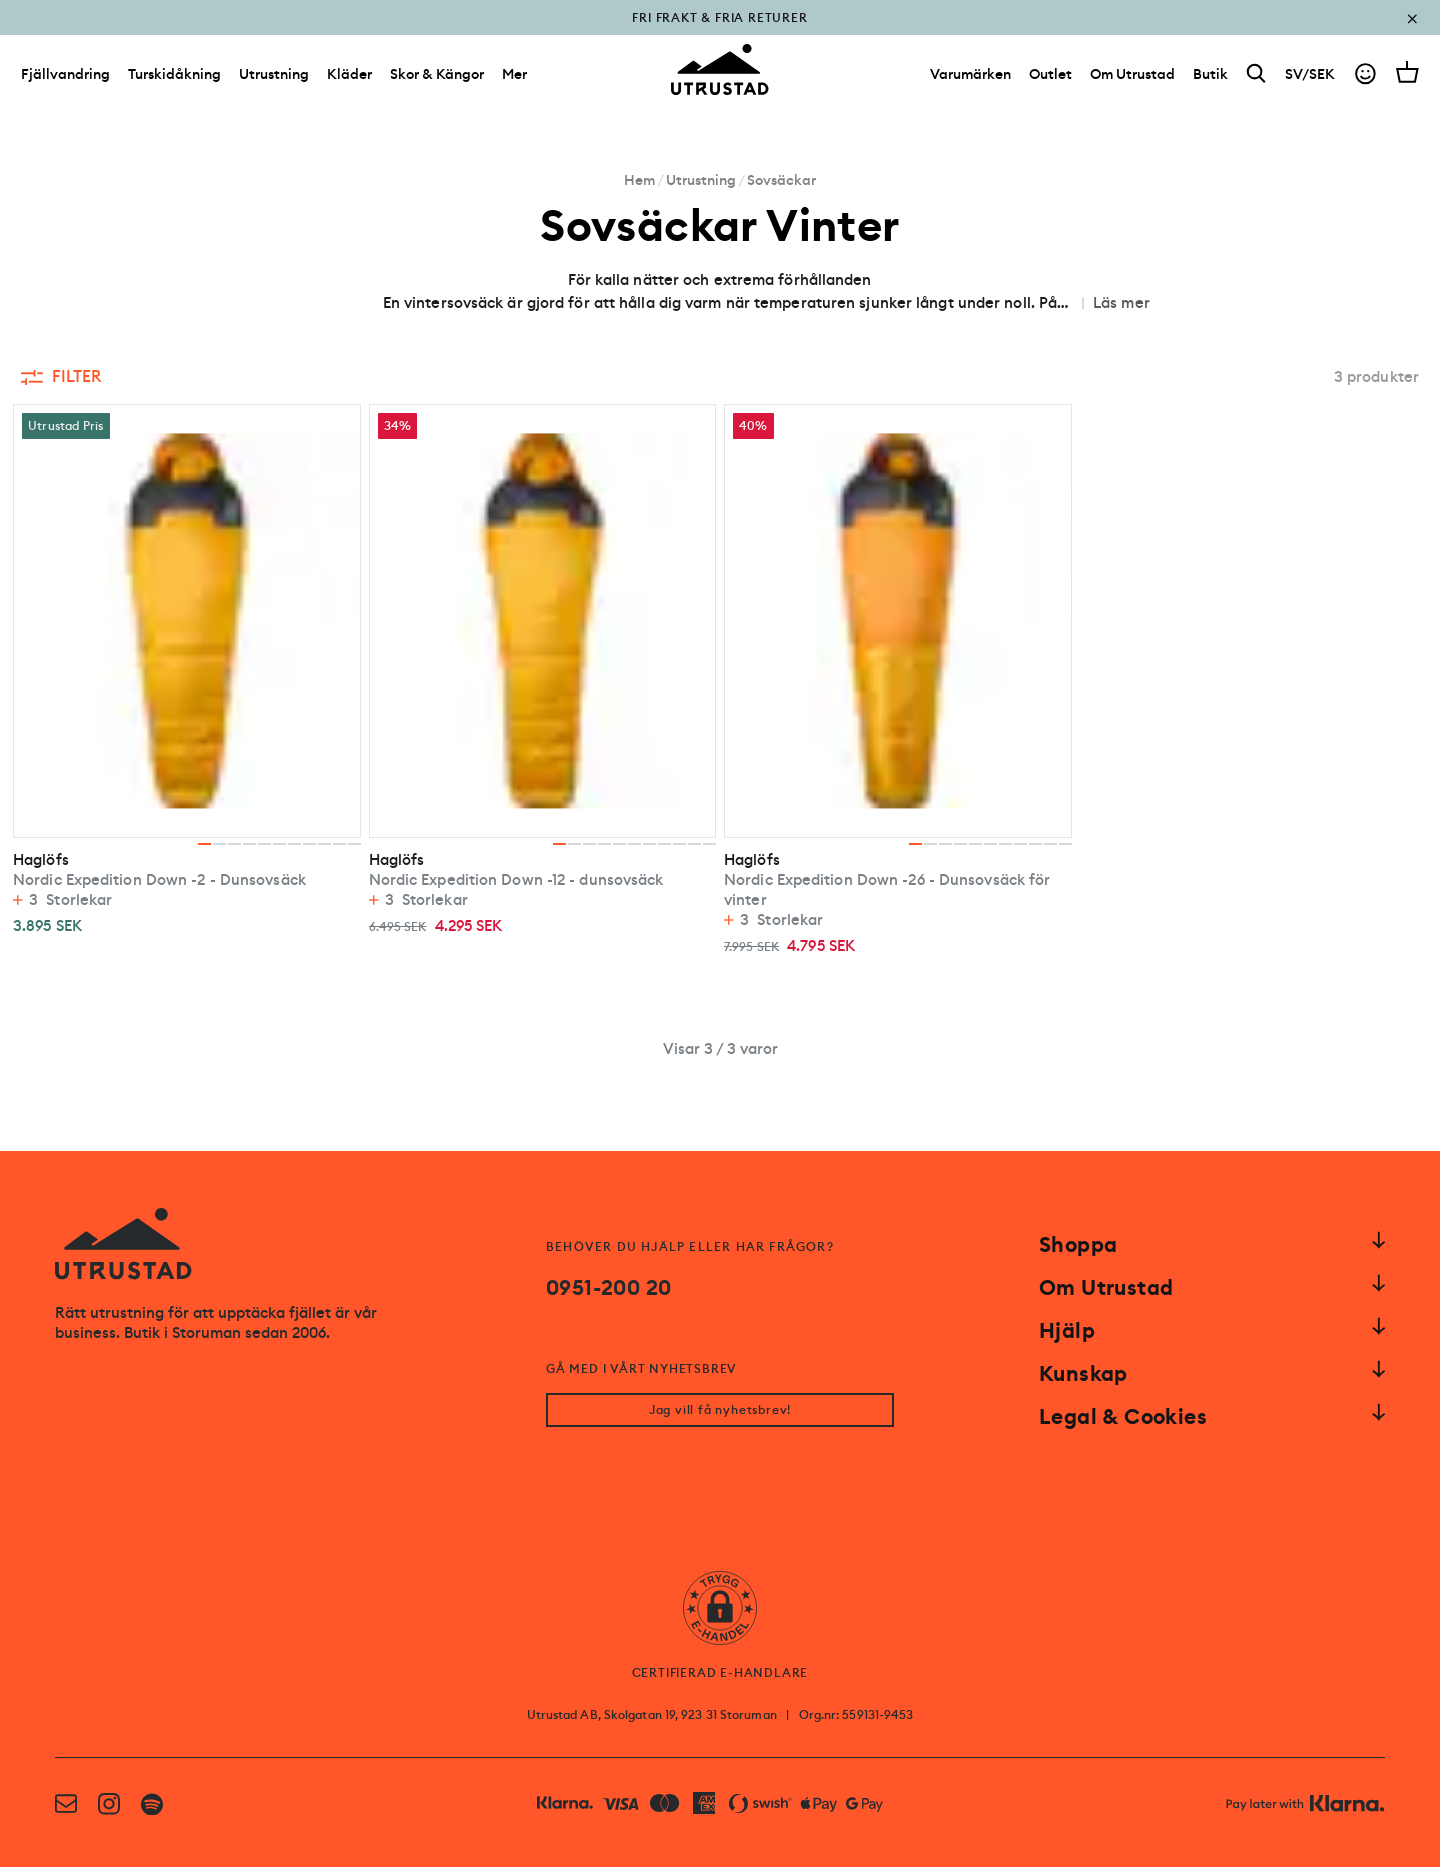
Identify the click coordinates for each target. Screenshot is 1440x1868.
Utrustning (274, 78)
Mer (514, 78)
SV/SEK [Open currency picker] (1310, 78)
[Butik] (1210, 78)
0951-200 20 (608, 1288)
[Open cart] (1407, 76)
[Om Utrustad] (1132, 78)
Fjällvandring (65, 78)
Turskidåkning (174, 78)
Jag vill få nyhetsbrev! (720, 1411)
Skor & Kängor (437, 78)
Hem (639, 180)
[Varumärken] (970, 78)
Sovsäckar (781, 180)
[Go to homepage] (720, 74)
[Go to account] (1365, 78)
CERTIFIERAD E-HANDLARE (720, 1674)
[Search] (1256, 78)
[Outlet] (1050, 78)
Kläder (349, 78)
